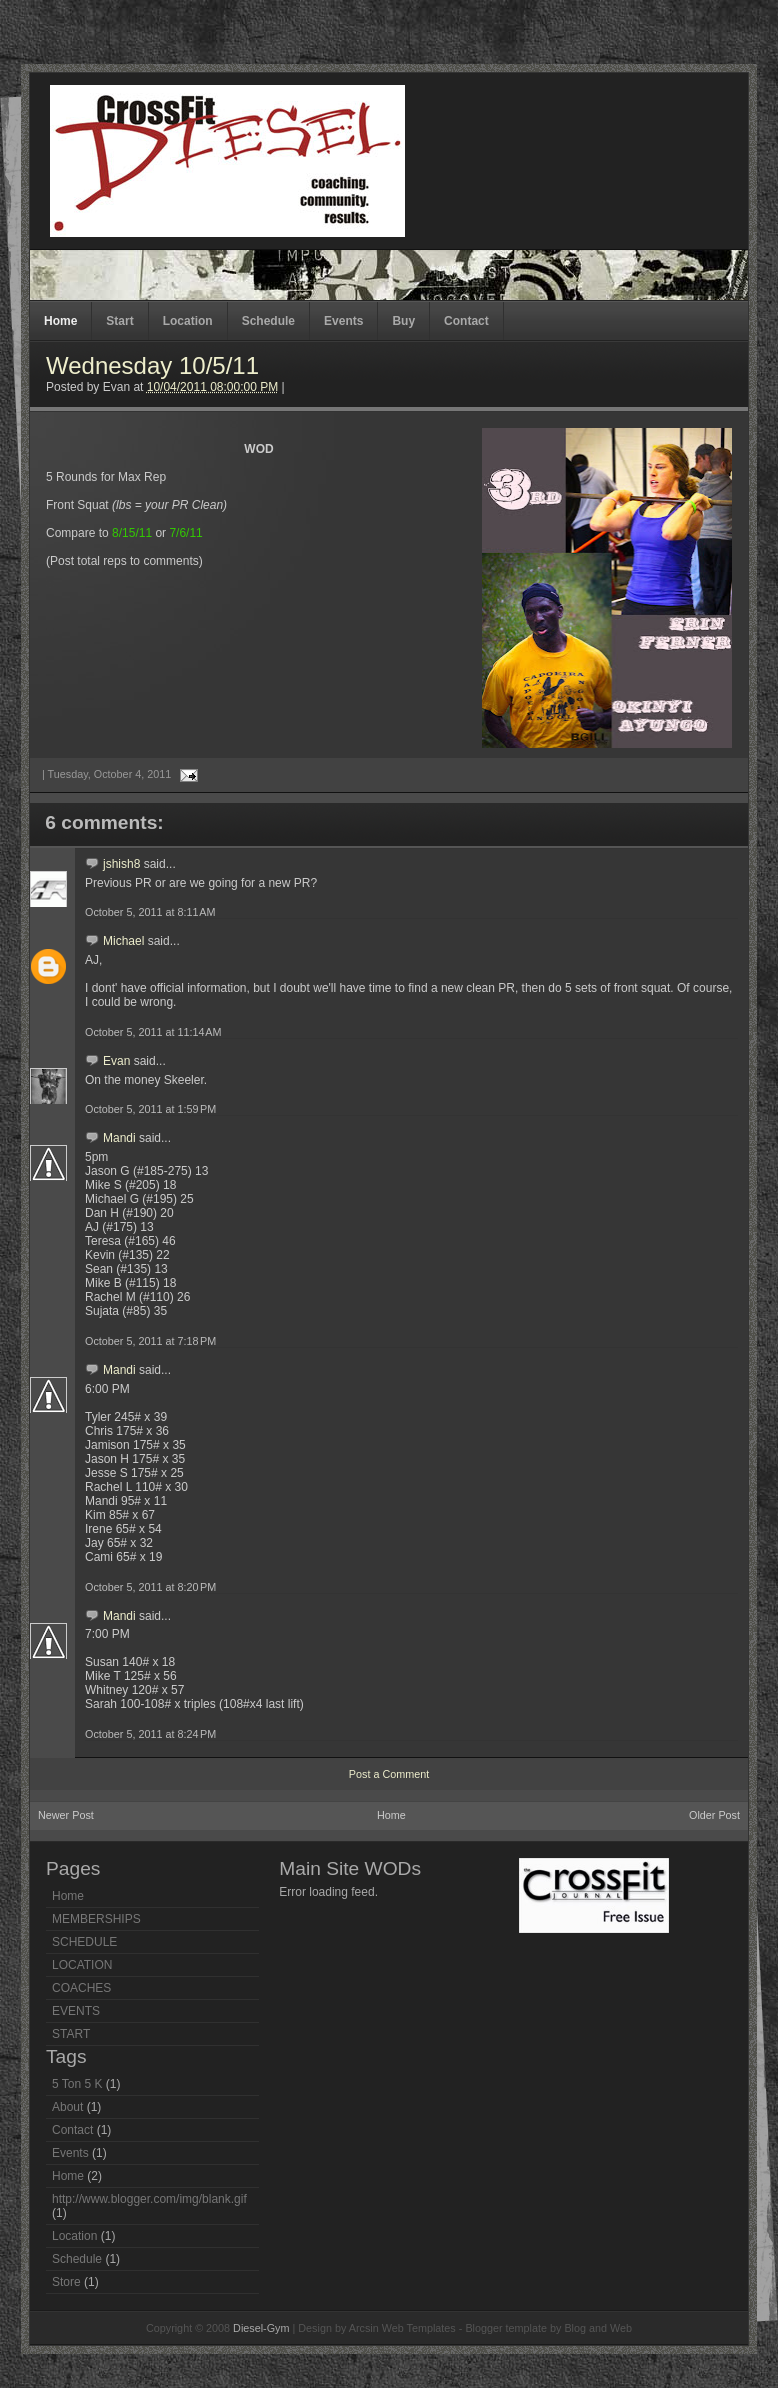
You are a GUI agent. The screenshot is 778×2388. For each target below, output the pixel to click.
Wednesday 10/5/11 (152, 365)
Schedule (268, 321)
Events (343, 321)
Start (119, 321)
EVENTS (76, 2011)
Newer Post (66, 1815)
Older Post (714, 1815)
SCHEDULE (84, 1942)
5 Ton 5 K (77, 2084)
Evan (116, 1061)
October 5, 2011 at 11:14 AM (153, 1032)
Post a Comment (389, 1774)
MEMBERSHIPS (96, 1919)
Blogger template (506, 2328)
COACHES (81, 1988)
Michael (123, 941)
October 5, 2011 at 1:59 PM (150, 1109)
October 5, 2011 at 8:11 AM (150, 912)
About (67, 2107)
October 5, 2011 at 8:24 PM (150, 1734)
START (71, 2034)
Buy (403, 321)
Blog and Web (598, 2328)
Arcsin (364, 2328)
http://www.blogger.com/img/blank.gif (149, 2199)
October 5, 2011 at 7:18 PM (150, 1341)
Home (60, 321)
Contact (466, 321)
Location (188, 321)
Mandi (119, 1138)
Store (66, 2282)
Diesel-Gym (261, 2328)
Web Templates (419, 2328)
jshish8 (121, 864)
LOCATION (82, 1965)
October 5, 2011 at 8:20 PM (150, 1587)
